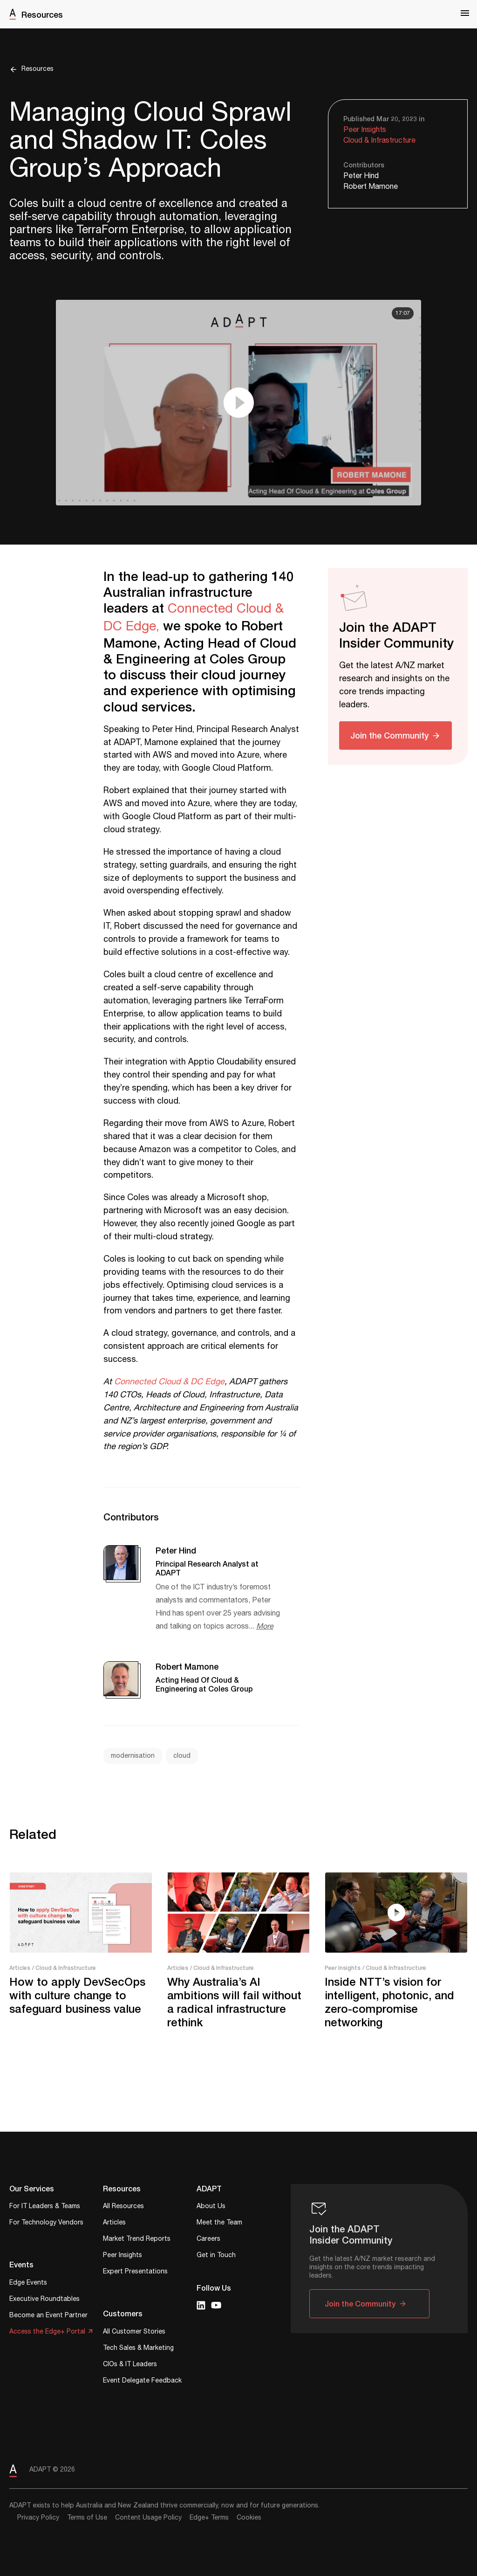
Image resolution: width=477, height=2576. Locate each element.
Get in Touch (216, 2255)
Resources (42, 14)
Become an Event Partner (48, 2316)
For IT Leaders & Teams (44, 2207)
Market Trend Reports (136, 2239)
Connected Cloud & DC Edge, (193, 617)
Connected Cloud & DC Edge (169, 1381)
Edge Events (28, 2283)
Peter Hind (361, 176)
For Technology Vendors (46, 2223)
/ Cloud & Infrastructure (64, 1967)
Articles (19, 1967)
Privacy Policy (38, 2518)
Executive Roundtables (44, 2299)
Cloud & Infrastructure (379, 140)
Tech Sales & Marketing (138, 2348)
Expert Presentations (135, 2272)
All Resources (123, 2207)
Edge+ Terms (209, 2518)
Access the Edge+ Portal (47, 2332)
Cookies (249, 2518)
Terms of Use (87, 2518)
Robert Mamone (370, 186)
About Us (211, 2207)
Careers (208, 2239)
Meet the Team (219, 2223)
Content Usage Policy (148, 2518)
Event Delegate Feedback (142, 2381)
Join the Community (389, 735)
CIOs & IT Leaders (130, 2365)
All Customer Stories (134, 2332)
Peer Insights (364, 129)
